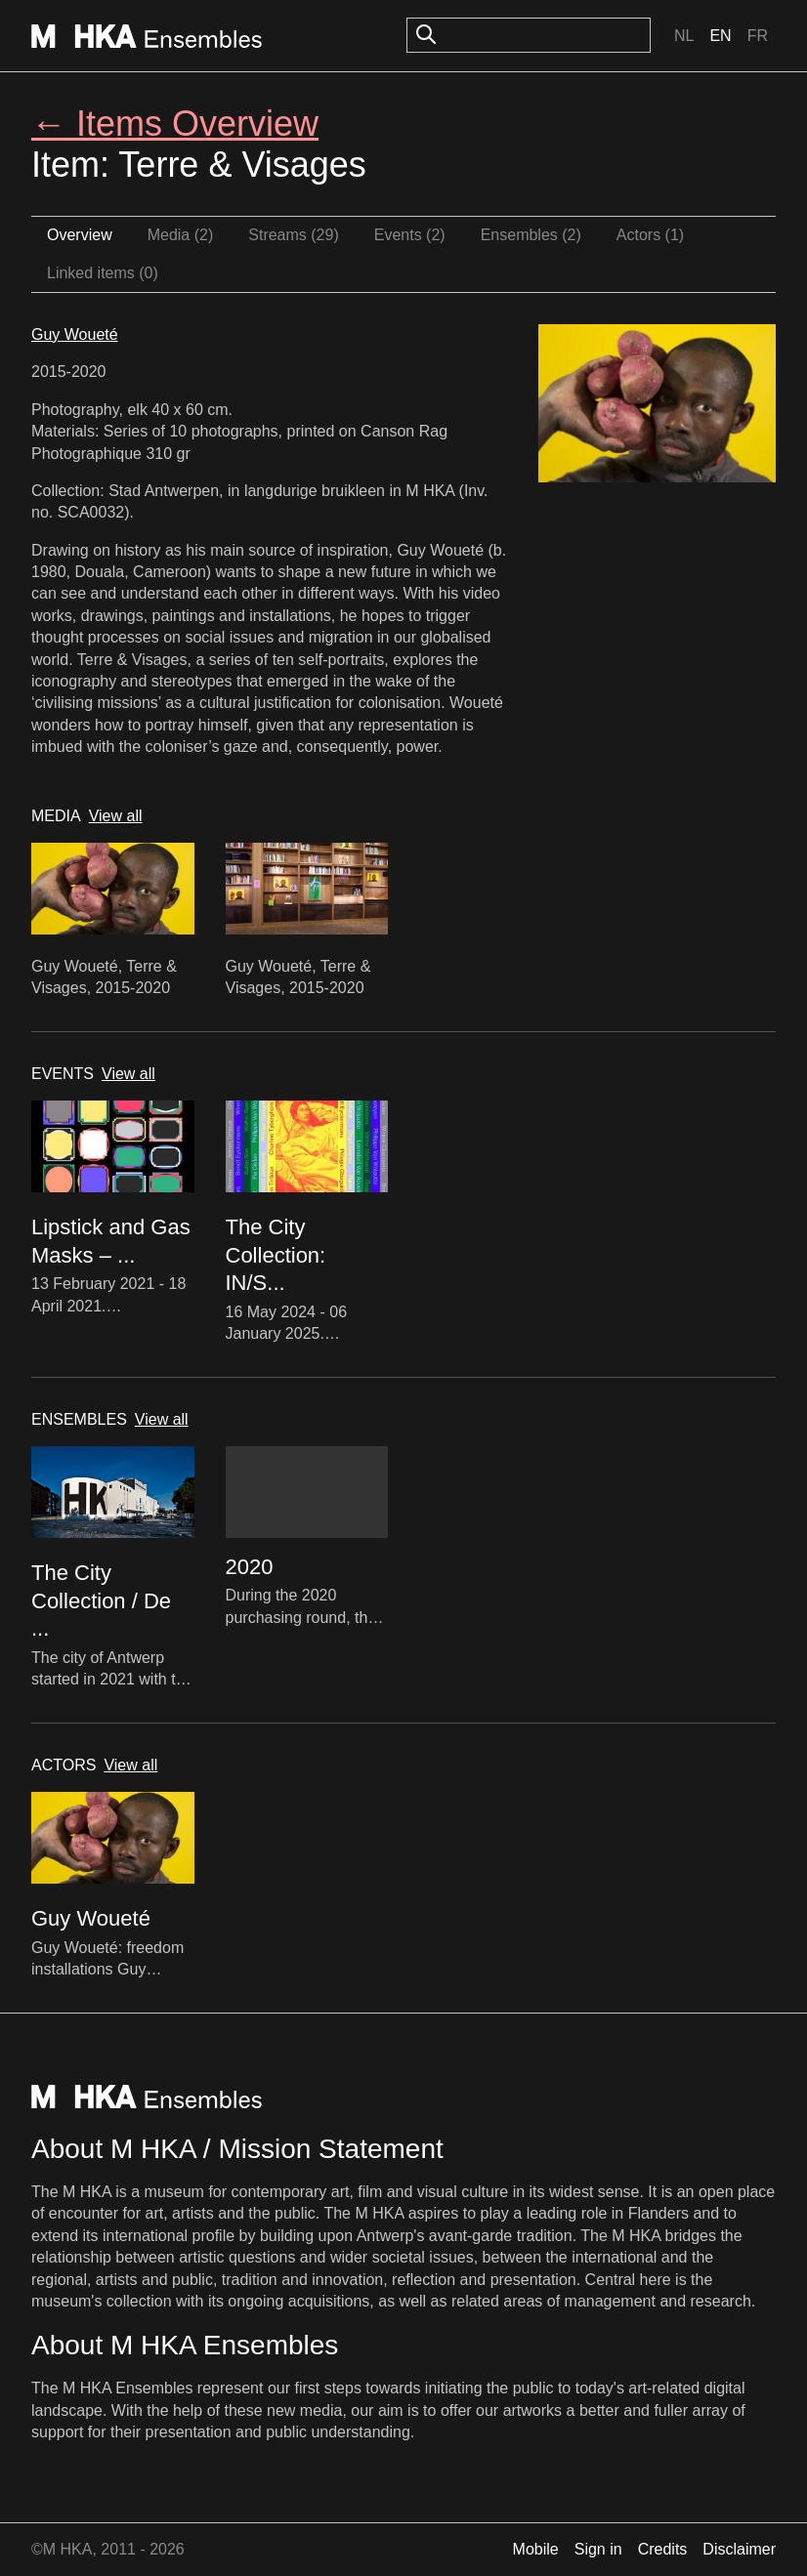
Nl (684, 35)
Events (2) (410, 235)
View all (116, 816)
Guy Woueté (74, 334)
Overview (79, 235)
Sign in (598, 2549)
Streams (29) (293, 235)
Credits (663, 2549)
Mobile (536, 2549)
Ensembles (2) (531, 235)
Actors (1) (650, 235)
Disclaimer (739, 2549)
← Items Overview (175, 124)
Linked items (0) (102, 273)
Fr (757, 35)
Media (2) (181, 235)
